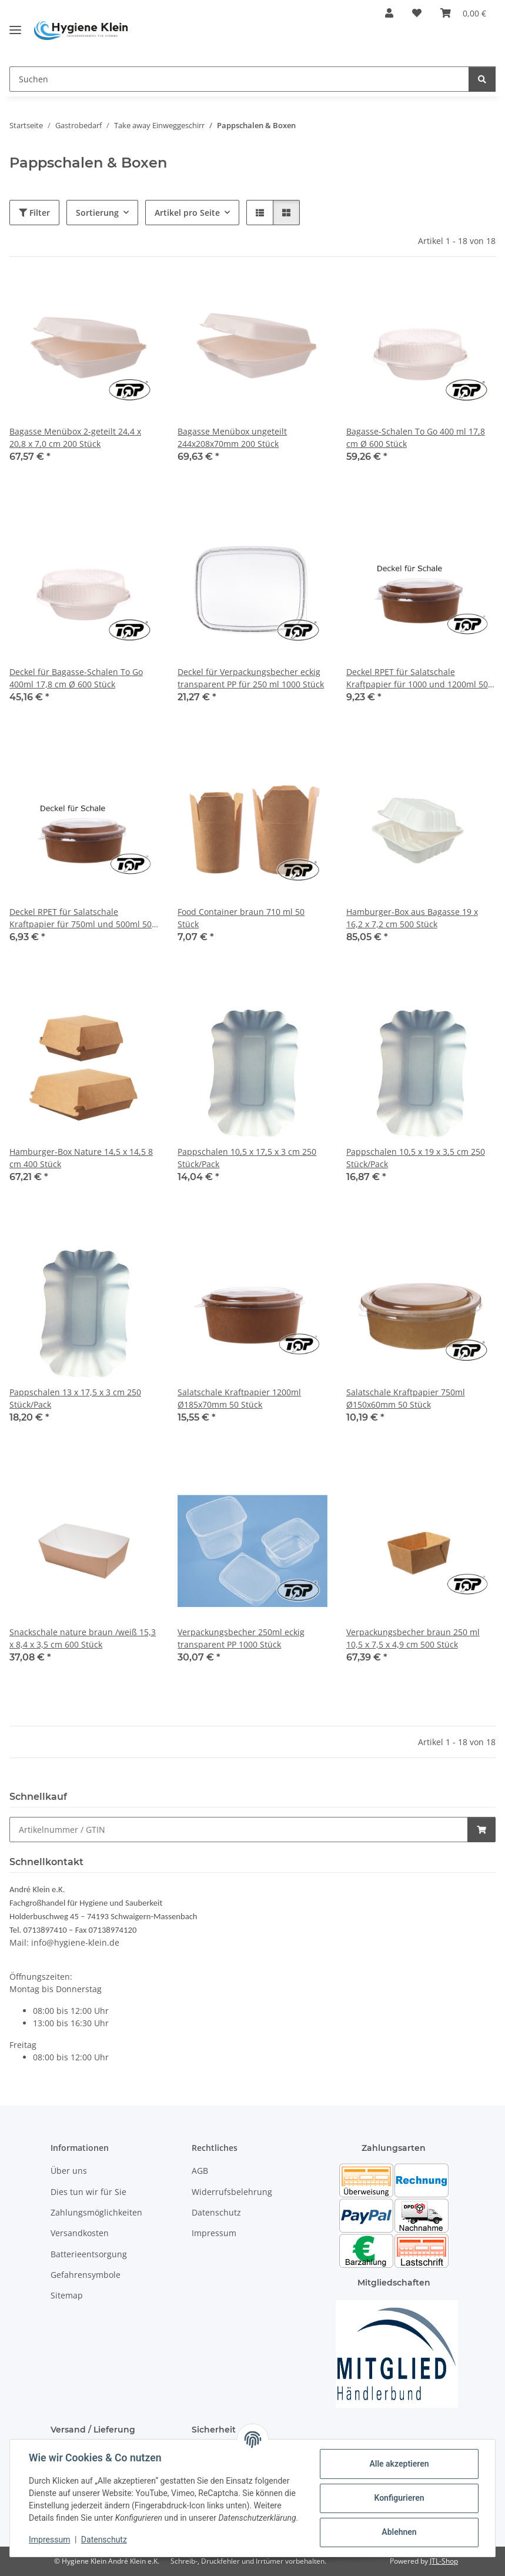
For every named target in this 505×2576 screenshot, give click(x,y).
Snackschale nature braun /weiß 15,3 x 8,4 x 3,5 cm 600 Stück (82, 1638)
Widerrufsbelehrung (232, 2191)
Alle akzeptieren (399, 2463)
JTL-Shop (444, 2561)
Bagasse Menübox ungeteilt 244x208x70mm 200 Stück (232, 437)
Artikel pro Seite (187, 212)
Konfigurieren (399, 2498)
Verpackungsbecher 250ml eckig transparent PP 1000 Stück (241, 1638)
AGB (200, 2170)
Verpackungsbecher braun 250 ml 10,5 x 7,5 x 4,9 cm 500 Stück (413, 1638)
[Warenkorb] (463, 13)
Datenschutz (104, 2539)
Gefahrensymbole (86, 2274)
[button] (389, 13)
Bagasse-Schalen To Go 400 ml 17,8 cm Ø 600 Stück (415, 437)
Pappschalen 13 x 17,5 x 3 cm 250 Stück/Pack (75, 1398)
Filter (34, 212)
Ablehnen (399, 2532)
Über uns (69, 2170)
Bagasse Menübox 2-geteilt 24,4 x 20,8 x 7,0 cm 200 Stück (75, 437)
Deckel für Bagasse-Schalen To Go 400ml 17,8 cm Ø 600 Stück (76, 678)
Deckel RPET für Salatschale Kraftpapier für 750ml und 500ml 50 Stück (80, 918)
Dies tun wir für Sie (88, 2191)
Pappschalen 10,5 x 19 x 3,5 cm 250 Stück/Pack (415, 1158)
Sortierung (97, 212)
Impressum (49, 2539)
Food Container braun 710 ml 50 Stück (241, 918)
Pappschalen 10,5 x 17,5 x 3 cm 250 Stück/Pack (247, 1158)
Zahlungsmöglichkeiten (96, 2212)
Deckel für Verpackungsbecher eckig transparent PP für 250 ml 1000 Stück (251, 678)
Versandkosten (80, 2232)
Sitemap (67, 2295)
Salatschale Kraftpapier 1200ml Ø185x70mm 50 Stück (239, 1398)
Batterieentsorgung (89, 2254)
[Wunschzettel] (417, 13)
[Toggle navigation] (15, 25)
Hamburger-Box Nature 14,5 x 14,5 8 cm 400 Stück (81, 1158)
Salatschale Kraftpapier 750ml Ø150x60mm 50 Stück (405, 1398)
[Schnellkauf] (238, 1829)
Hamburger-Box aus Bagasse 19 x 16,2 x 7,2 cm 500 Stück (412, 918)
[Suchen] (239, 79)
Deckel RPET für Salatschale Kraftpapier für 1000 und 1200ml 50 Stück (417, 678)
